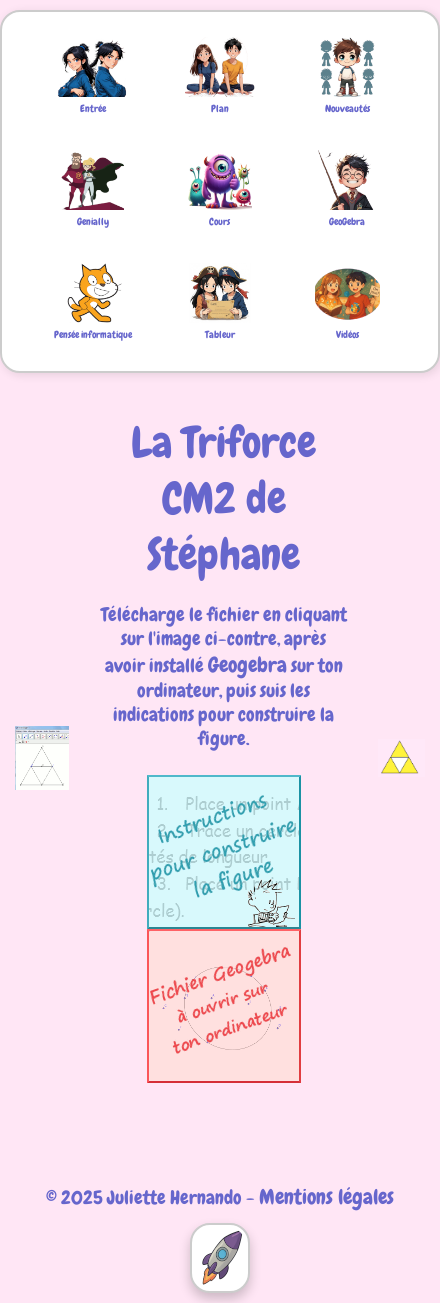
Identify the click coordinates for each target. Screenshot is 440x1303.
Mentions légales (326, 1196)
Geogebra (247, 664)
